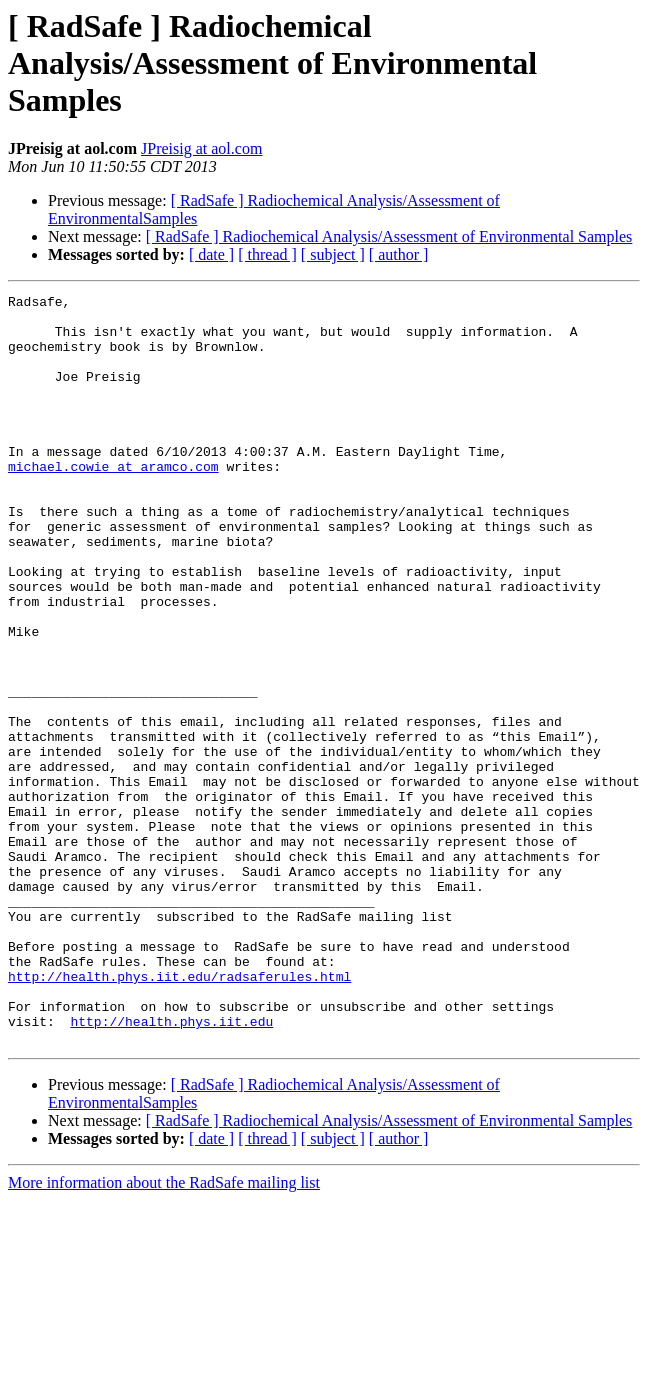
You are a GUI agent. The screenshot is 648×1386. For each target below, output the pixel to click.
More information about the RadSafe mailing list (164, 1332)
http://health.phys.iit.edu (171, 1168)
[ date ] (211, 254)
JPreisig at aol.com (201, 148)
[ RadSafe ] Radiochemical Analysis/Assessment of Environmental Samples (389, 236)
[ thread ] (267, 254)
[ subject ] (333, 254)
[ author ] (399, 254)
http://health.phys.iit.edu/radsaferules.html (179, 1114)
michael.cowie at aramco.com (113, 502)
